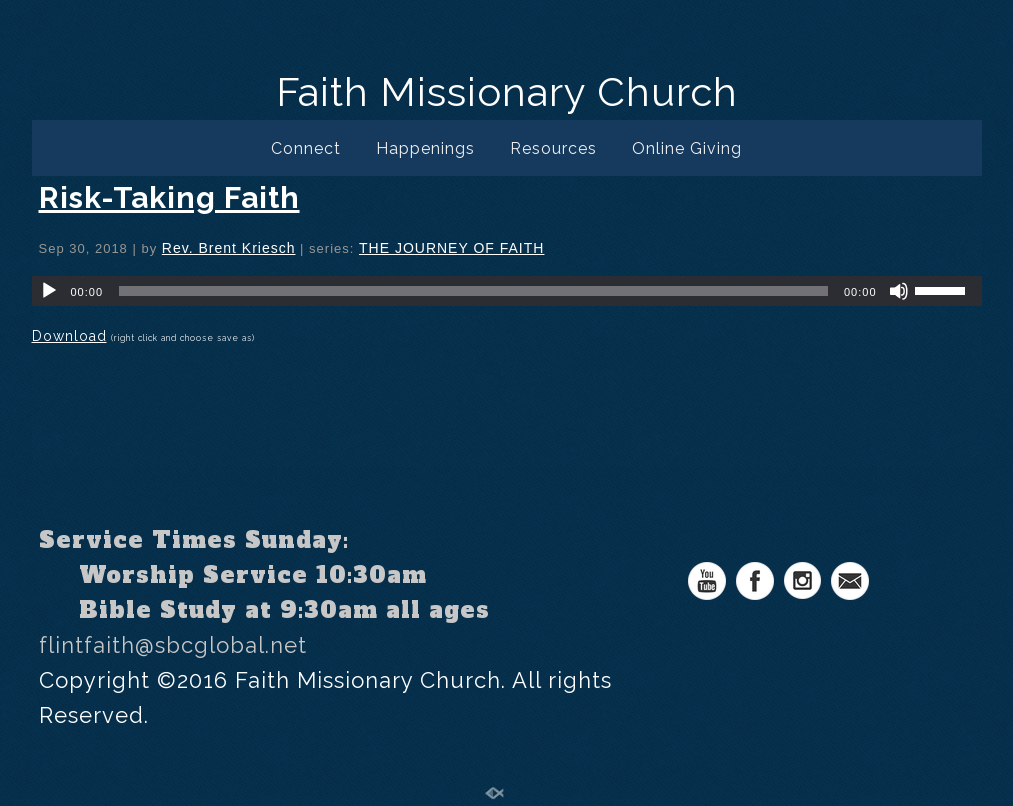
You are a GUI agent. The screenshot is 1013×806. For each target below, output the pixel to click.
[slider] (473, 291)
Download (69, 336)
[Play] (49, 291)
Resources (553, 148)
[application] (507, 291)
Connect (306, 148)
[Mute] (899, 291)
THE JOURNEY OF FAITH (451, 248)
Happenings (425, 148)
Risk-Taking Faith (169, 197)
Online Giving (687, 148)
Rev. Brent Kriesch (229, 248)
